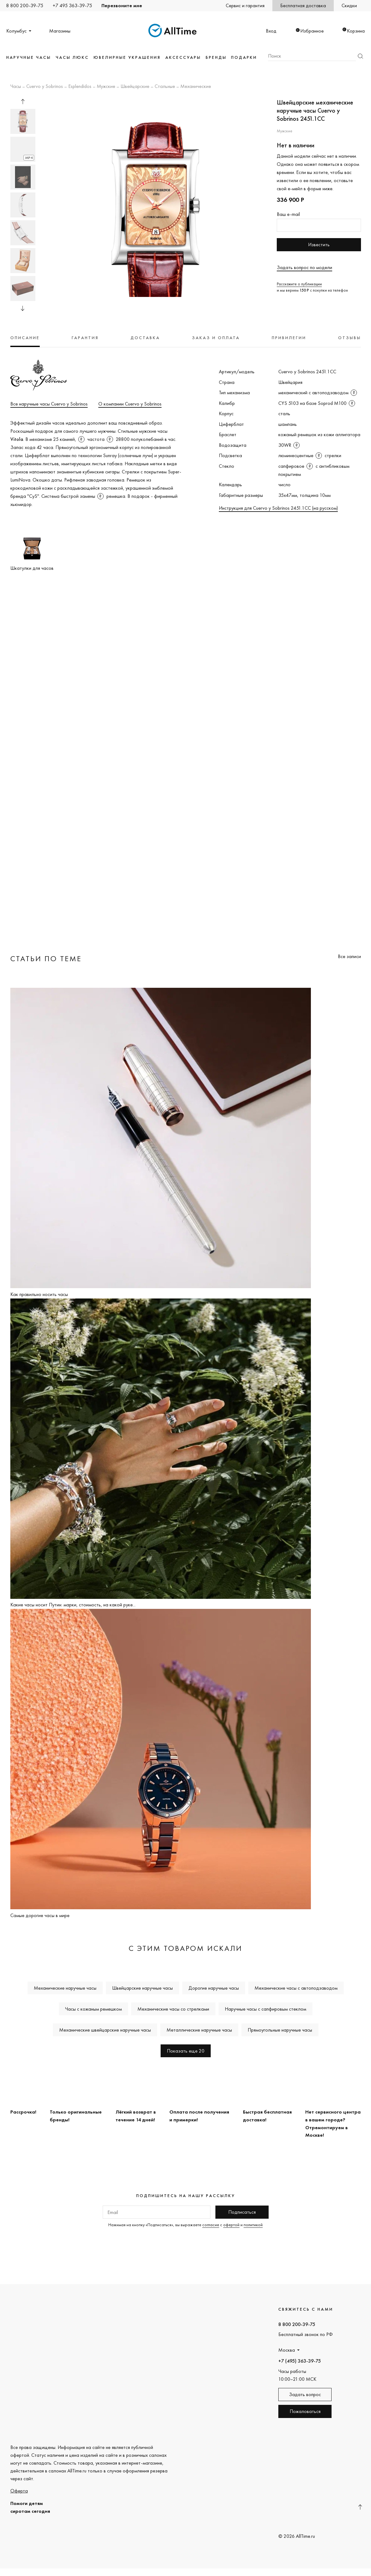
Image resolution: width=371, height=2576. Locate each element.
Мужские (106, 86)
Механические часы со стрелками (173, 2009)
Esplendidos (79, 86)
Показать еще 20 (185, 2051)
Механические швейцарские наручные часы (105, 2030)
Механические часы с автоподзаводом (296, 1988)
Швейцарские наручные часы (142, 1988)
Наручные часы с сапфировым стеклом (265, 2009)
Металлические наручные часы (199, 2030)
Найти (360, 56)
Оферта (19, 2490)
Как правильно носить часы (39, 1294)
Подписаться (242, 2212)
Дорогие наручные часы (213, 1988)
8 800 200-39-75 (24, 5)
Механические (195, 86)
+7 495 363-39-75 (72, 5)
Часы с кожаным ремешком (93, 2009)
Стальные (165, 86)
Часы (15, 86)
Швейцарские (135, 86)
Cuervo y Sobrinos (44, 86)
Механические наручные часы (65, 1988)
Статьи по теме (46, 958)
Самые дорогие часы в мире (40, 1915)
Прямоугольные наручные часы (280, 2030)
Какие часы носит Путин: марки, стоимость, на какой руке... (73, 1604)
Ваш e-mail (288, 214)
